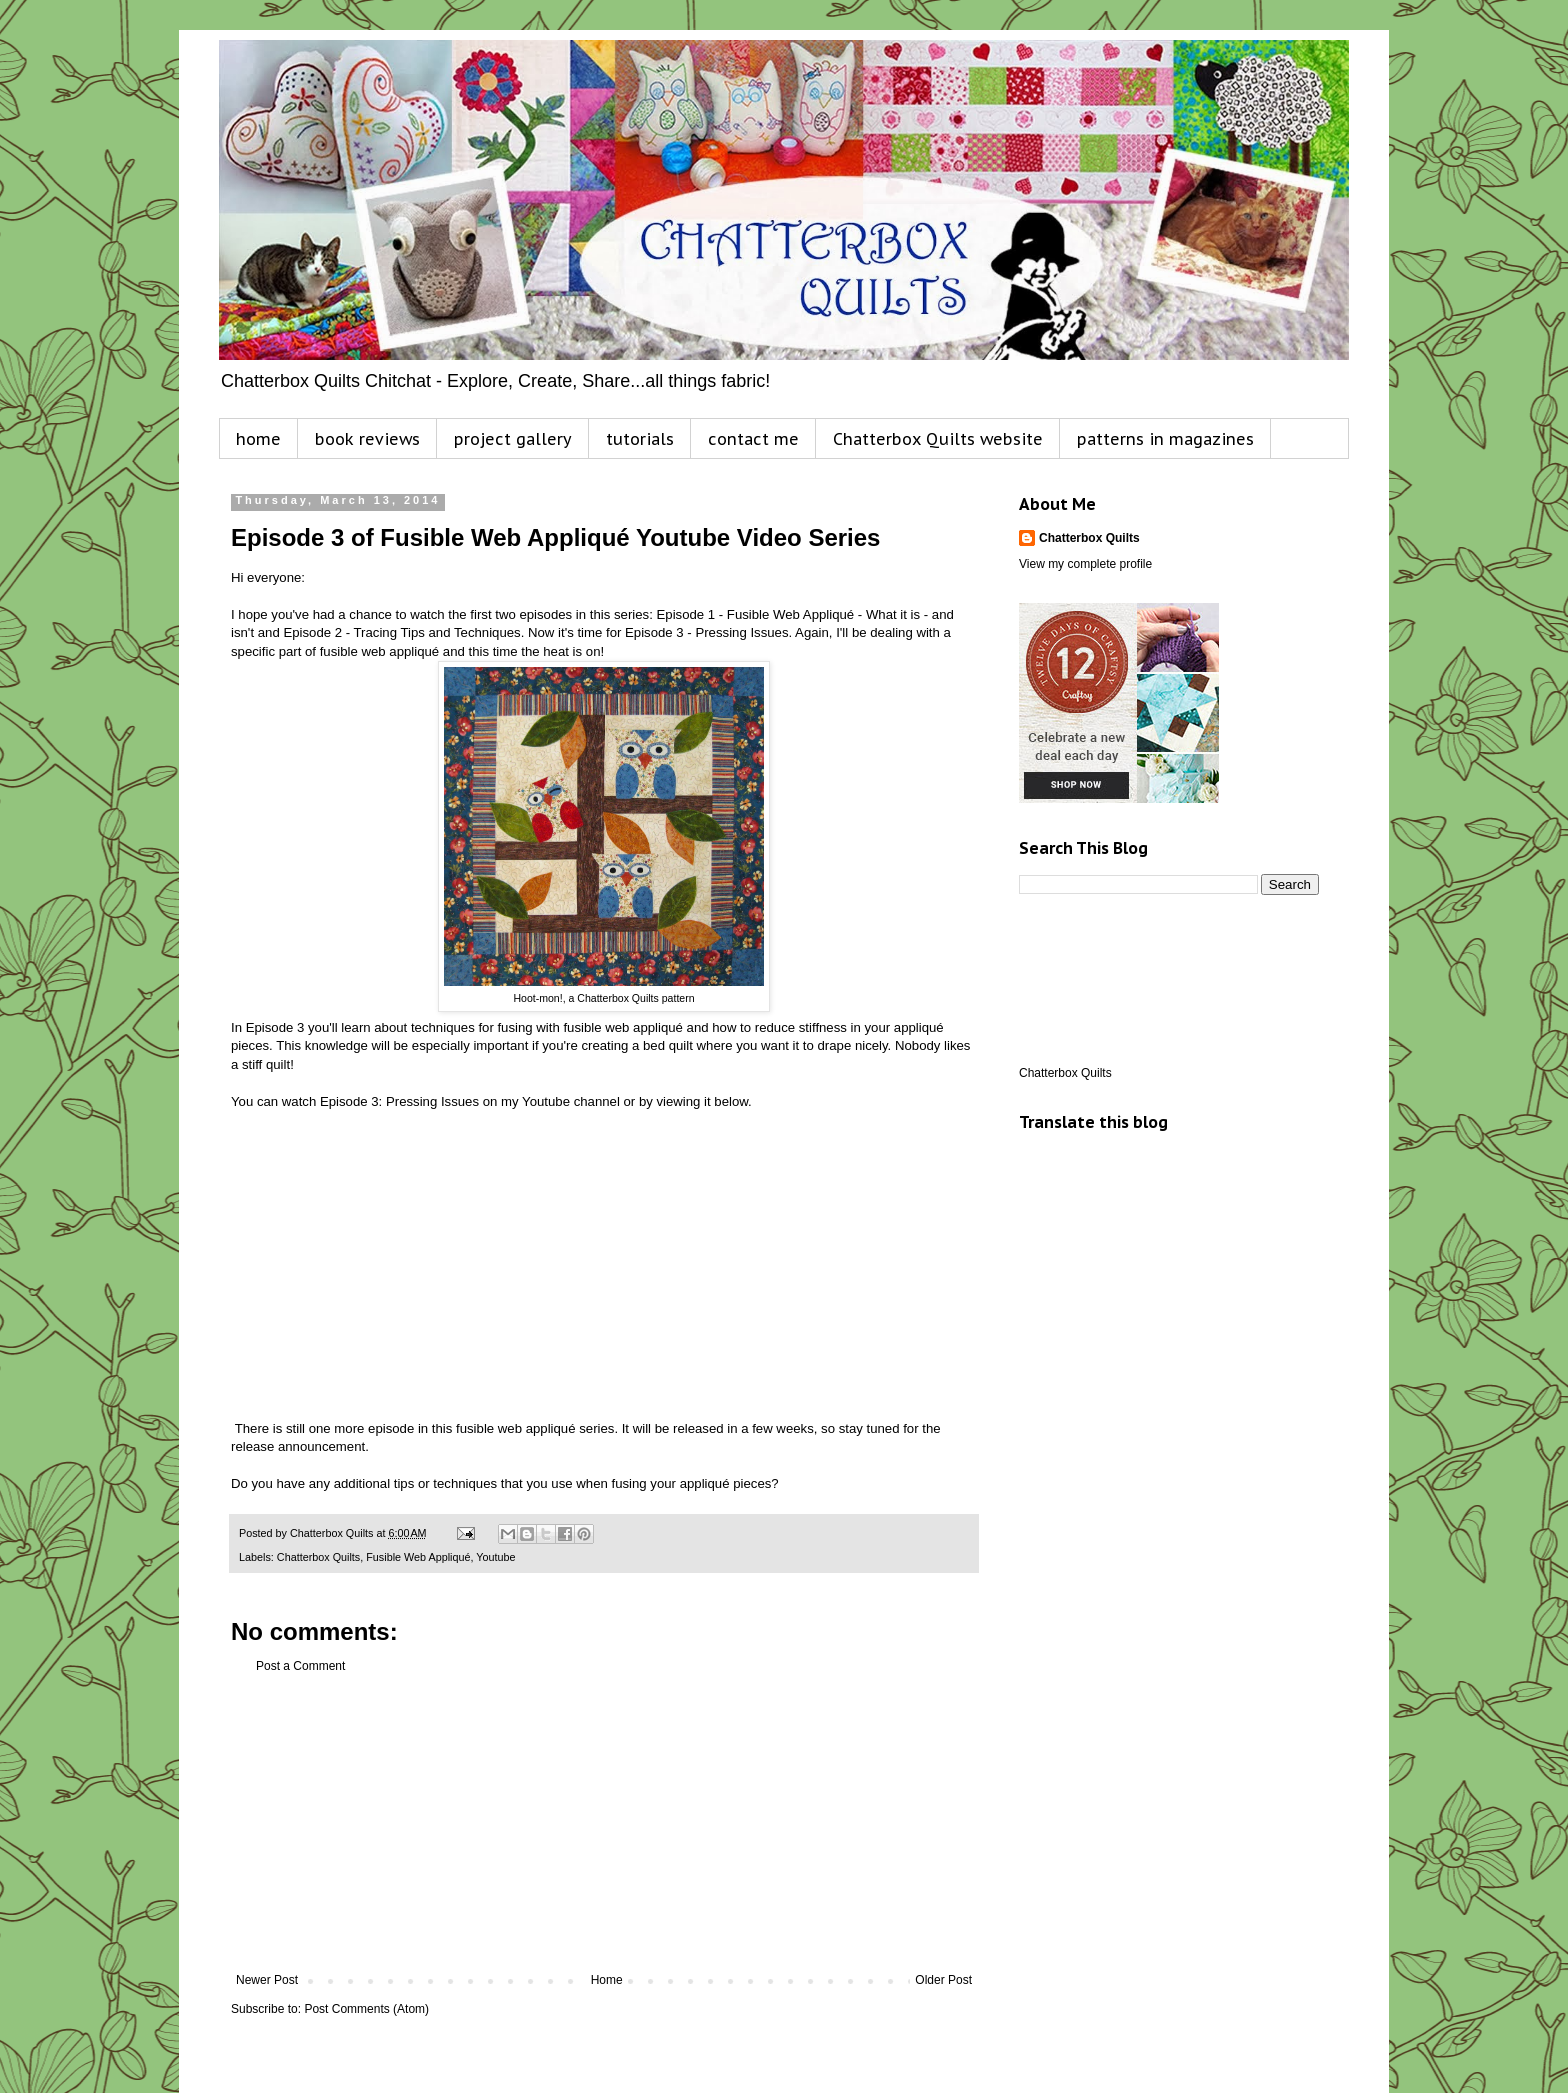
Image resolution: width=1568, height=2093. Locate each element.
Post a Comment (300, 1666)
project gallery (513, 439)
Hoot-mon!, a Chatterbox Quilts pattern (603, 998)
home (258, 439)
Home (607, 1980)
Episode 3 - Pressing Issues (706, 632)
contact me (753, 439)
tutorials (640, 439)
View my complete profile (1085, 564)
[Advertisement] (604, 1823)
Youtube (495, 1557)
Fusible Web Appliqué (418, 1557)
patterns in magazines (1165, 439)
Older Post (943, 1980)
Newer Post (267, 1980)
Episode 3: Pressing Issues (399, 1101)
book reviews (367, 439)
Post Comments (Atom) (366, 2009)
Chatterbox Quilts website (938, 439)
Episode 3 (275, 1027)
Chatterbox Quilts (318, 1557)
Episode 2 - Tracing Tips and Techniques (401, 632)
